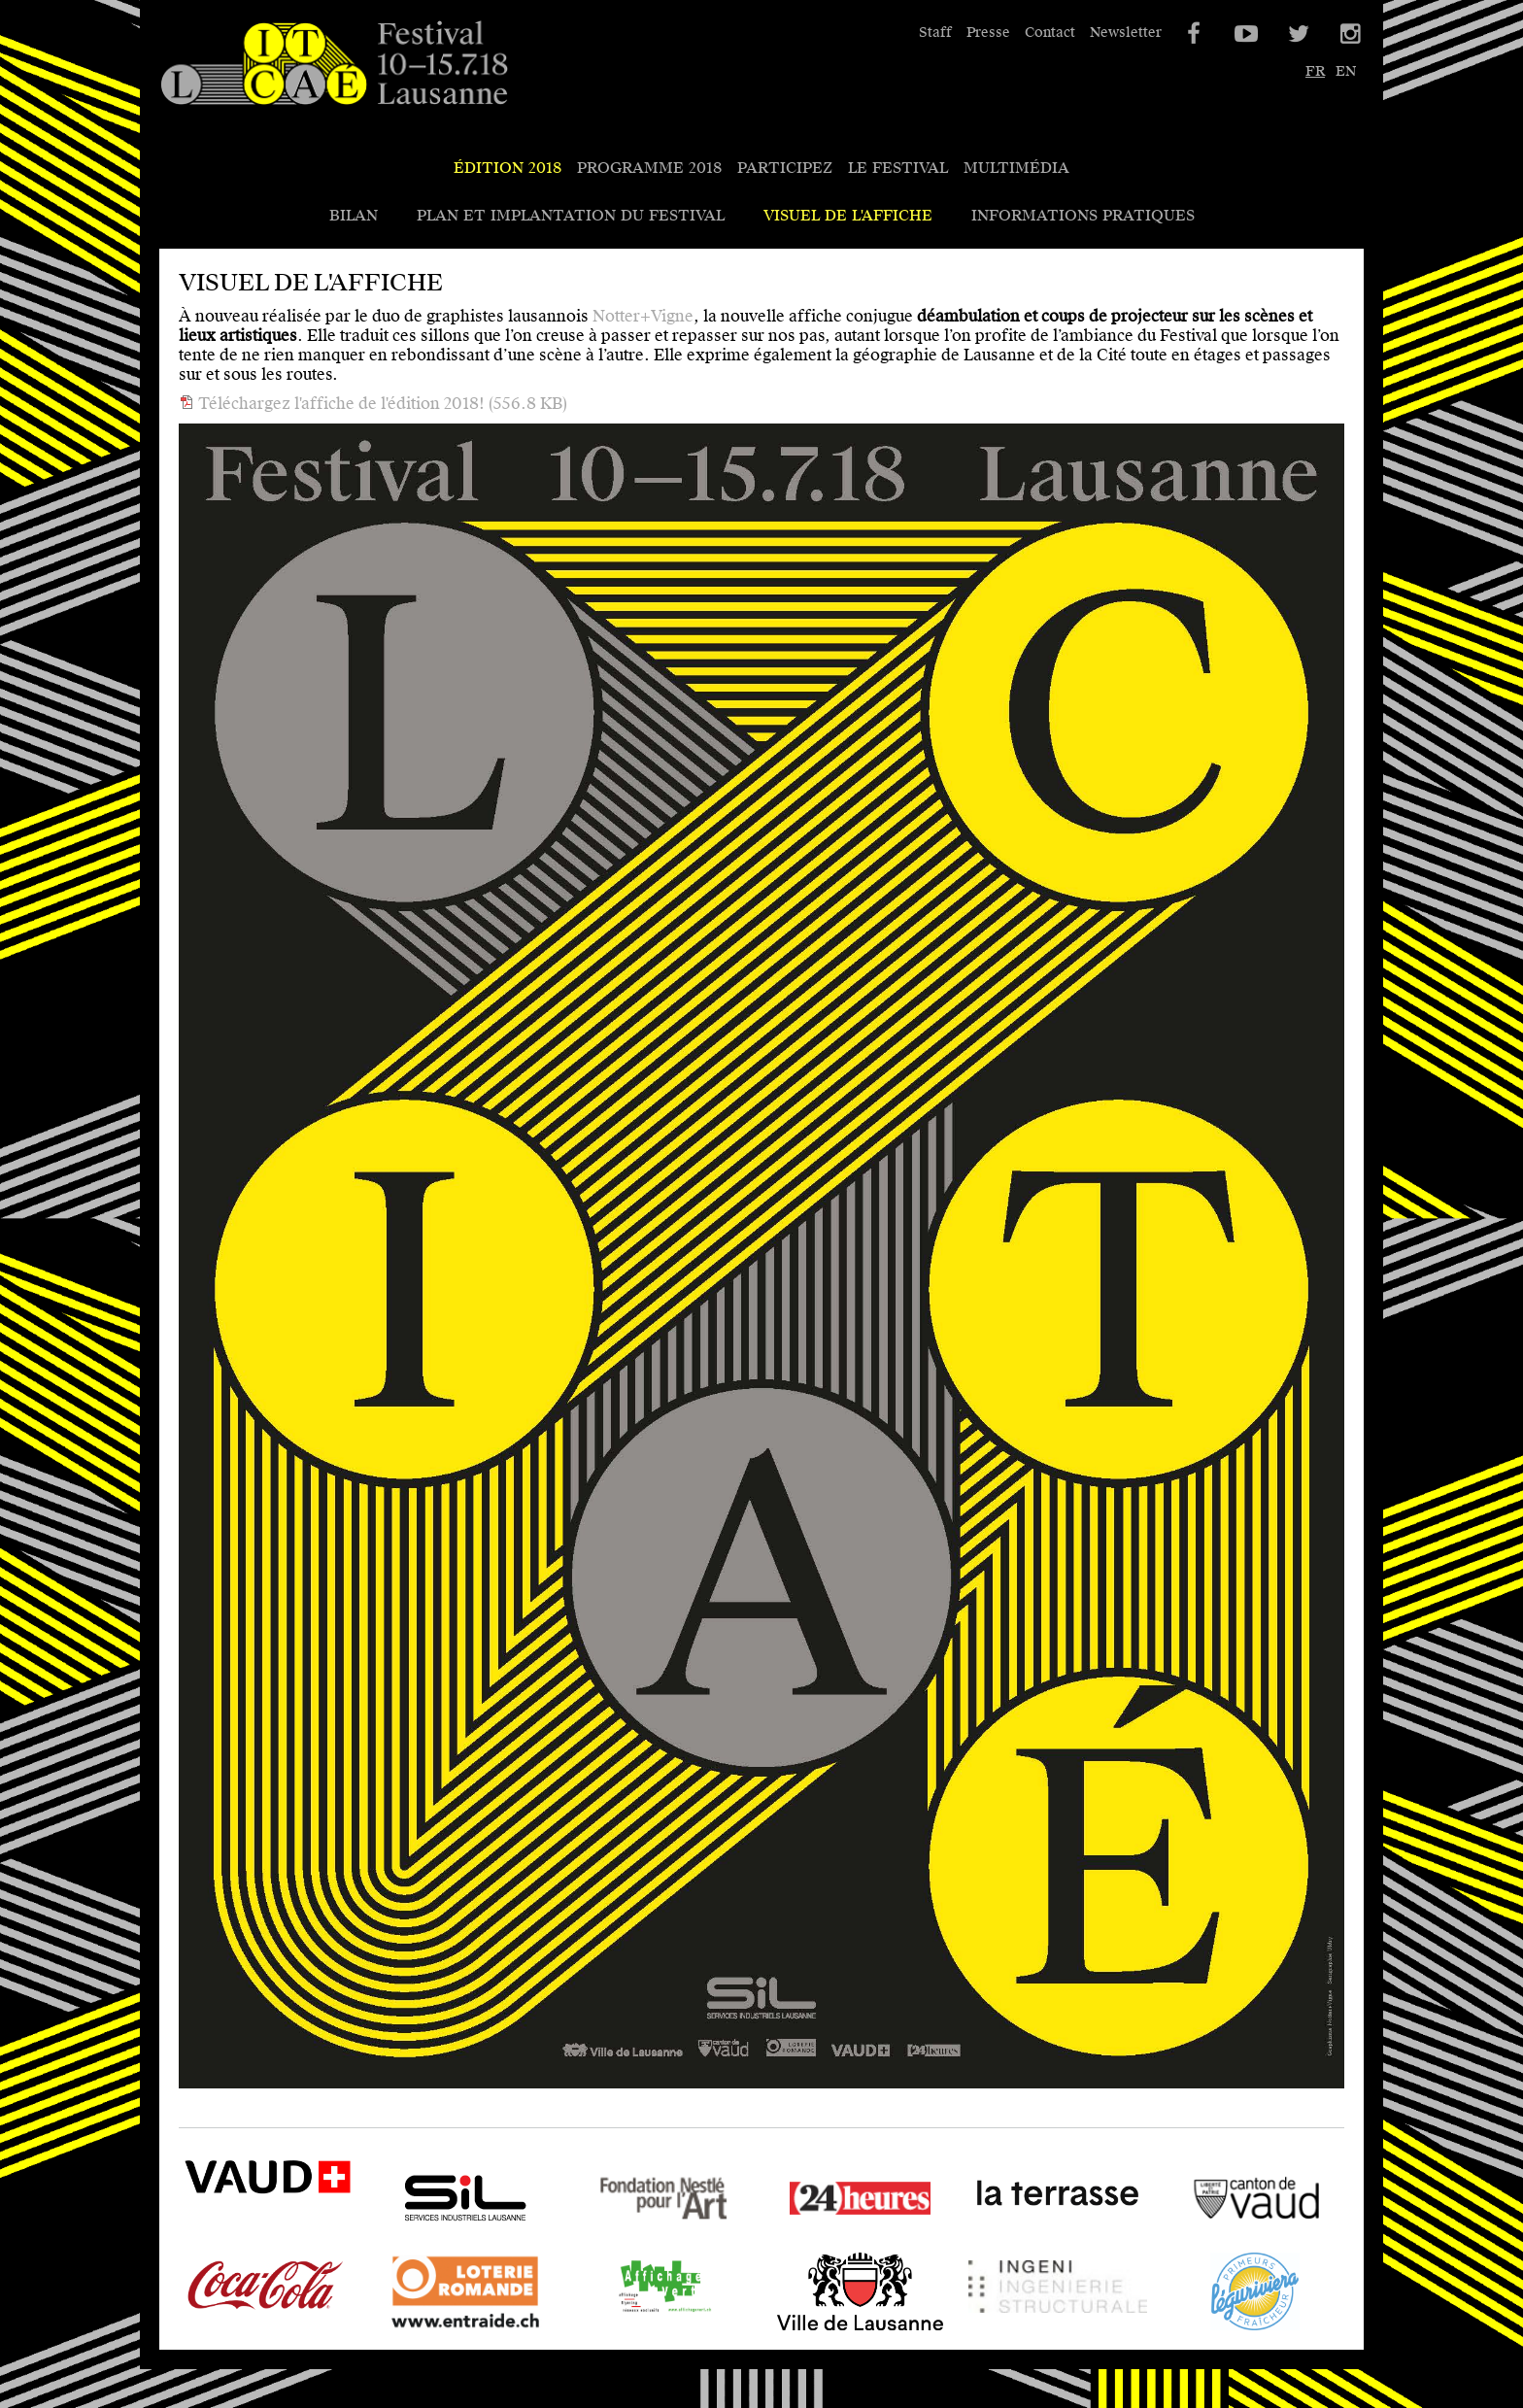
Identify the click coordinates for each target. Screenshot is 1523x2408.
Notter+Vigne (643, 316)
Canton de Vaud (1225, 2236)
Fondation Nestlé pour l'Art (657, 2236)
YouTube (1244, 34)
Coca (198, 2329)
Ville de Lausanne (837, 2329)
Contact (1050, 32)
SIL (388, 2236)
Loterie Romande (441, 2329)
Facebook (1191, 34)
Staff (935, 32)
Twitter (1296, 34)
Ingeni (992, 2329)
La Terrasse (1012, 2236)
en (1346, 71)
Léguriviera (1209, 2329)
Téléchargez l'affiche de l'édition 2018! (380, 403)
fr (1315, 71)
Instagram (1349, 34)
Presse (988, 32)
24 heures (806, 2236)
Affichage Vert (628, 2329)
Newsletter (1126, 32)
